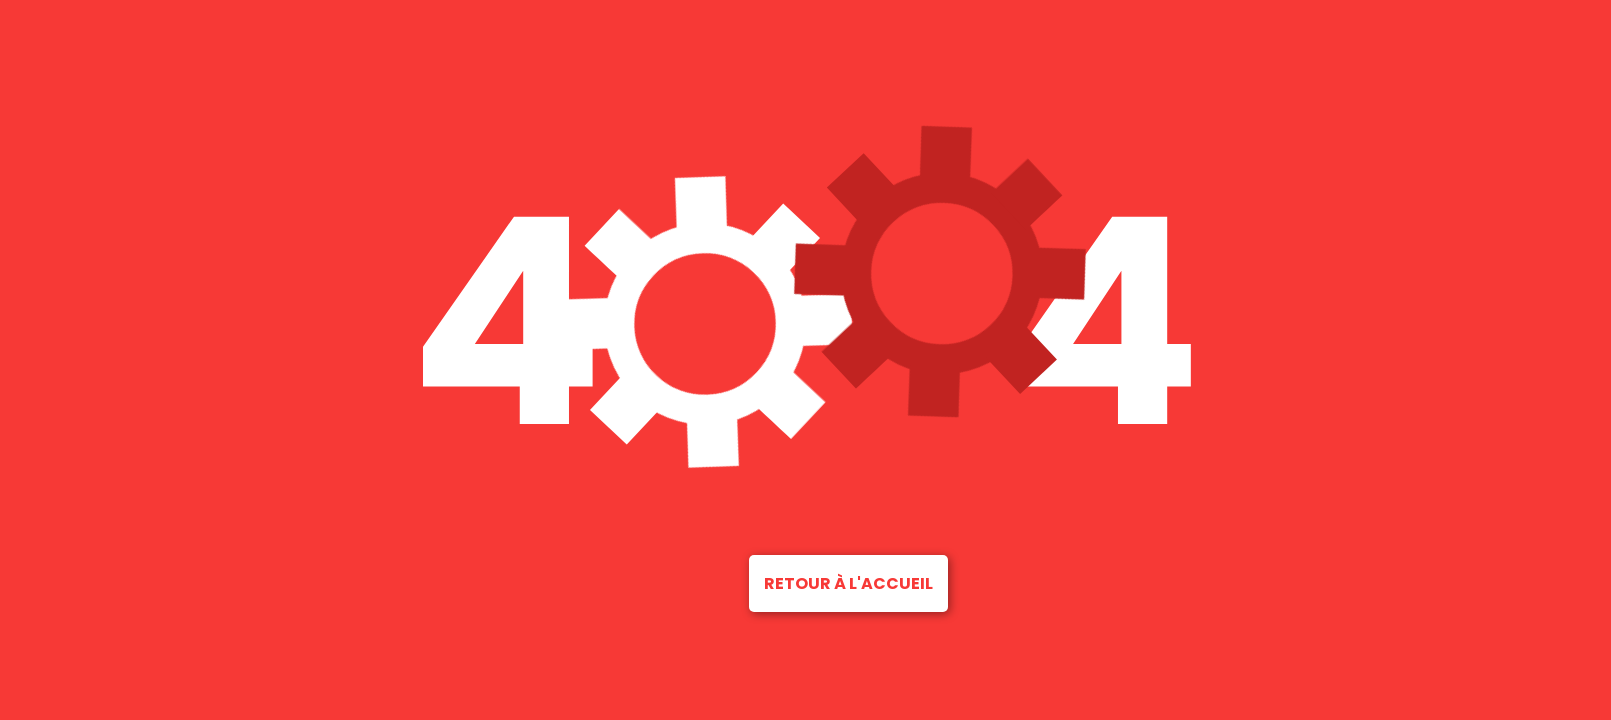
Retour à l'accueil (848, 583)
